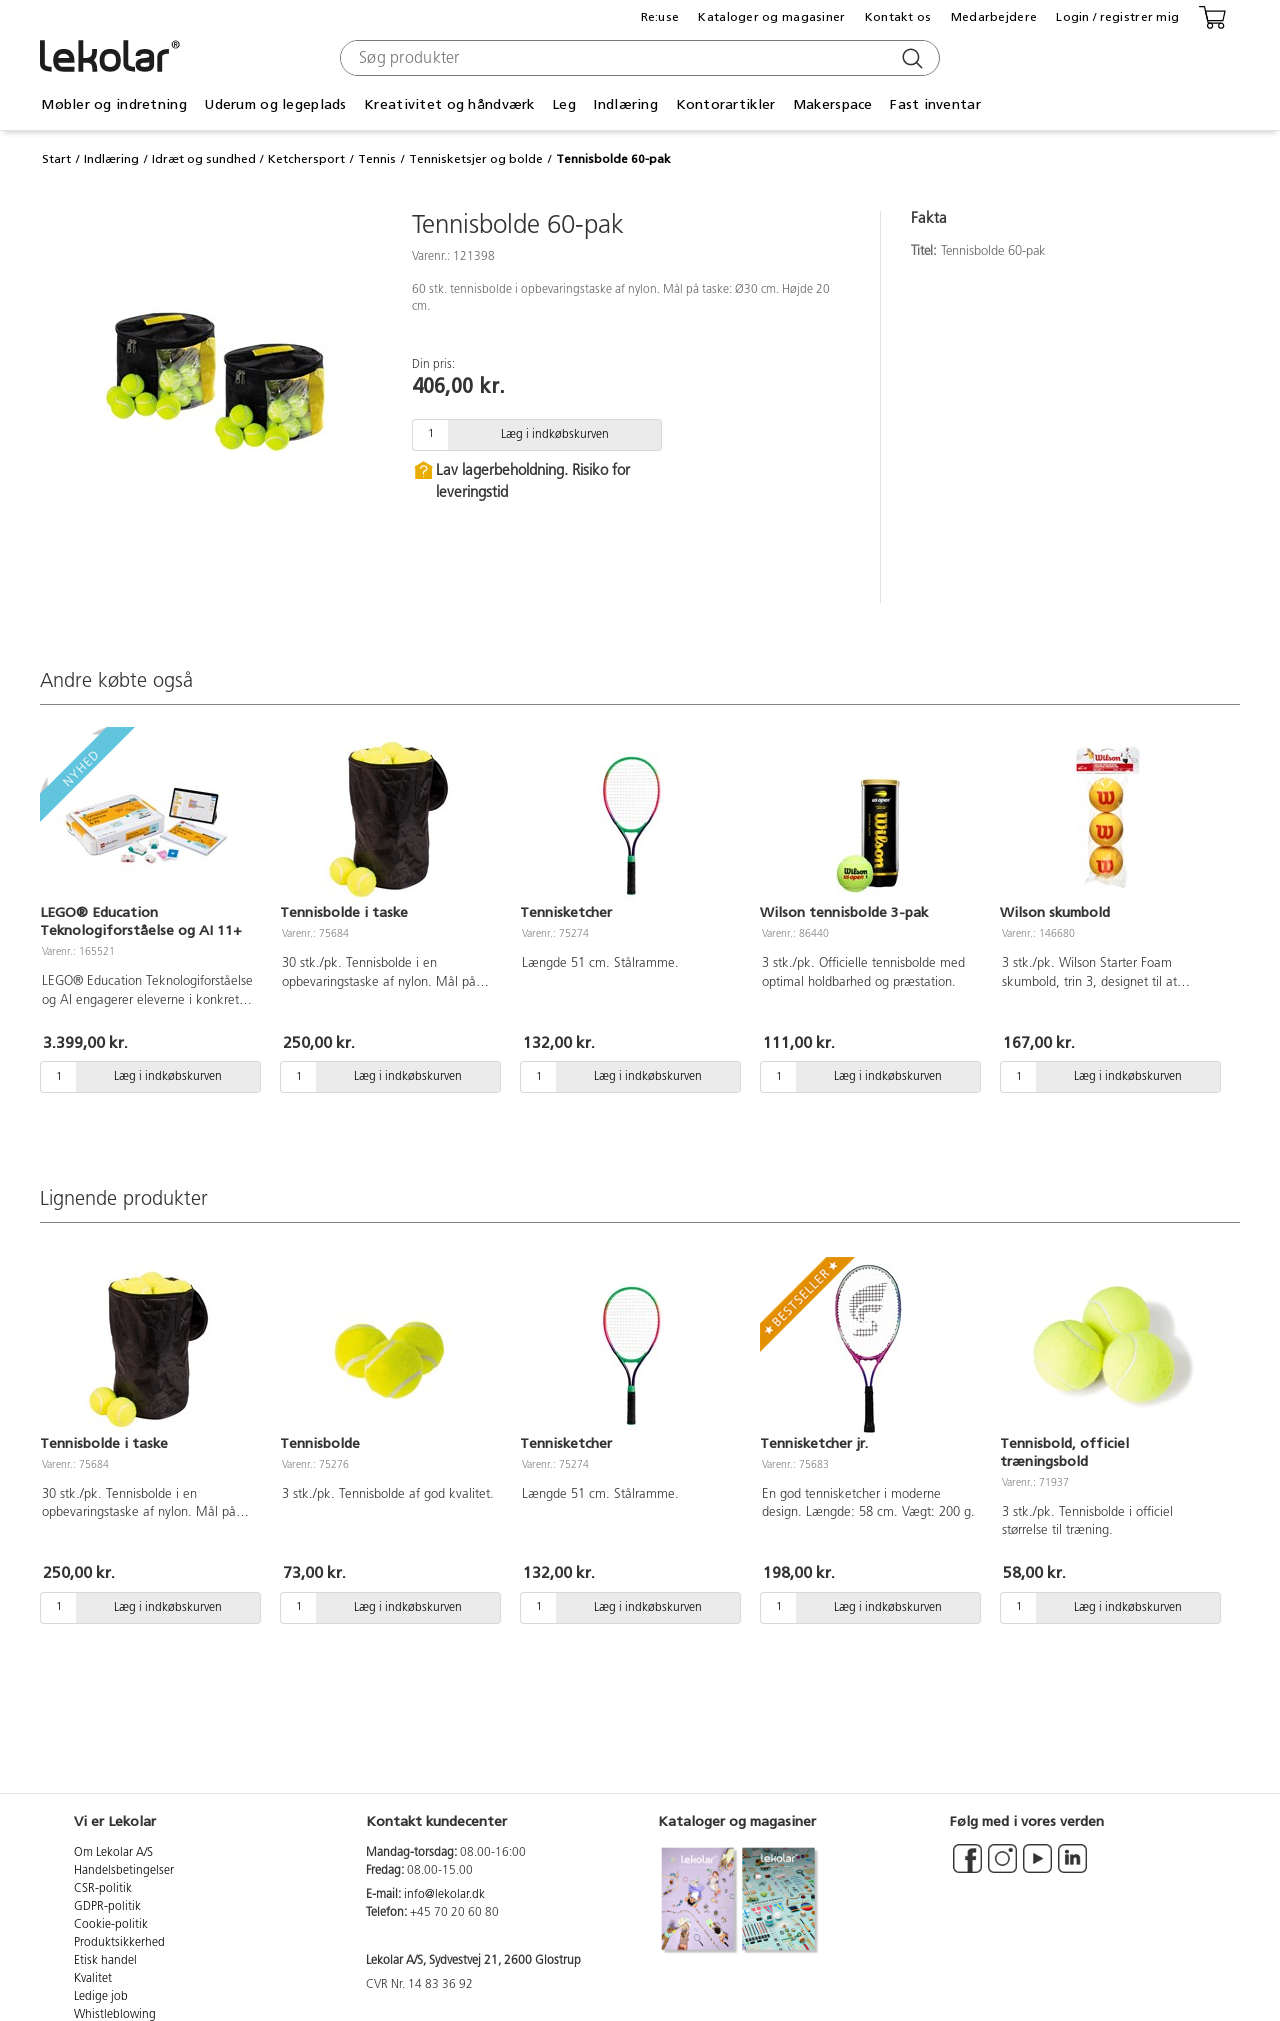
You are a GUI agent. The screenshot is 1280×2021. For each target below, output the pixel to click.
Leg (564, 104)
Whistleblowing (115, 2015)
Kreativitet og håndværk (449, 104)
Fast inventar (935, 104)
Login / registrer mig (1117, 17)
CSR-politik (103, 1889)
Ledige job (101, 1997)
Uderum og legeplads (275, 104)
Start (56, 159)
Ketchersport (306, 159)
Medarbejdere (994, 17)
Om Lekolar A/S (113, 1853)
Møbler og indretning (114, 104)
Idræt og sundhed (204, 159)
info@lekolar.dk (444, 1895)
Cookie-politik (111, 1925)
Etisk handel (105, 1961)
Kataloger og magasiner (771, 17)
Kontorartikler (726, 104)
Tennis (377, 159)
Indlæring (625, 104)
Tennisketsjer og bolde (476, 159)
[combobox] (637, 58)
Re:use (660, 17)
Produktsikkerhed (119, 1943)
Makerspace (833, 104)
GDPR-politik (107, 1907)
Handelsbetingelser (124, 1871)
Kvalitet (93, 1979)
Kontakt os (898, 17)
